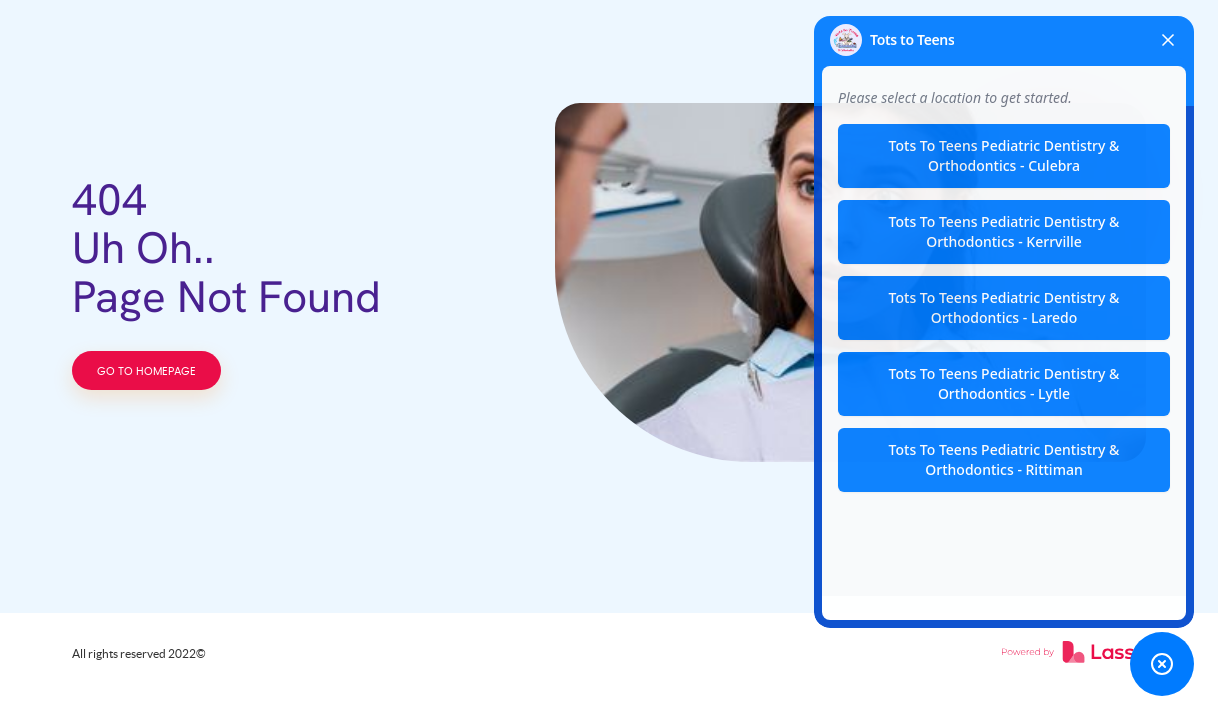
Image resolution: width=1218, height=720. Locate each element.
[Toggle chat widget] (1162, 664)
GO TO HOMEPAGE (146, 371)
